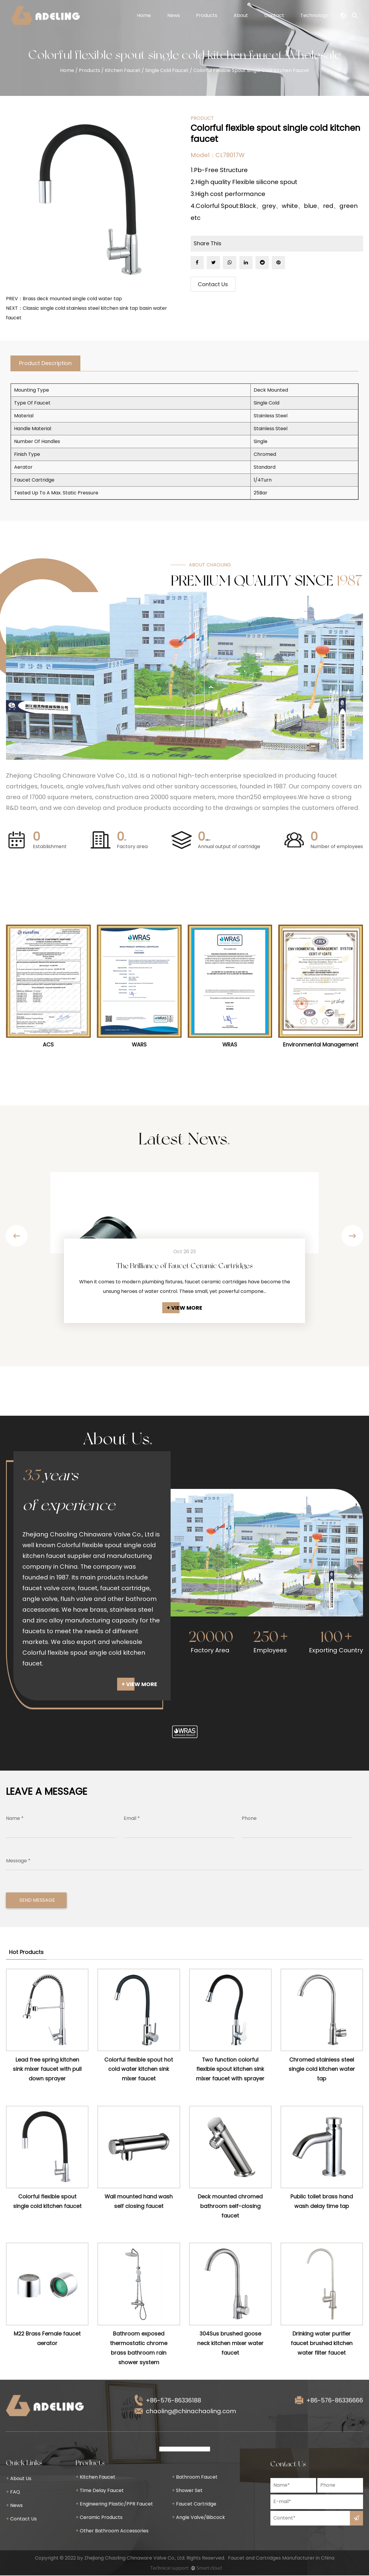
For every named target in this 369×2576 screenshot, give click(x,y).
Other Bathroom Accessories (112, 2531)
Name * (15, 1818)
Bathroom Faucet (195, 2477)
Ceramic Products (99, 2517)
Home (144, 15)
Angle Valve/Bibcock (198, 2517)
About (241, 15)
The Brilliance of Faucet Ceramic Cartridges (184, 1266)
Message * (18, 1861)
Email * (132, 1818)
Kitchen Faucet (122, 70)
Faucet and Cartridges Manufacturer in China (281, 2558)
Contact (274, 15)
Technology (314, 15)
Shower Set (187, 2491)
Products (206, 15)
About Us (18, 2479)
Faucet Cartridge (194, 2504)
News (173, 15)
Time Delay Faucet (100, 2491)
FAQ (13, 2492)
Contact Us (213, 284)
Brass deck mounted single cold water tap (72, 298)
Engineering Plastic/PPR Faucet (114, 2504)
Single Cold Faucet (167, 70)
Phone (249, 1818)
